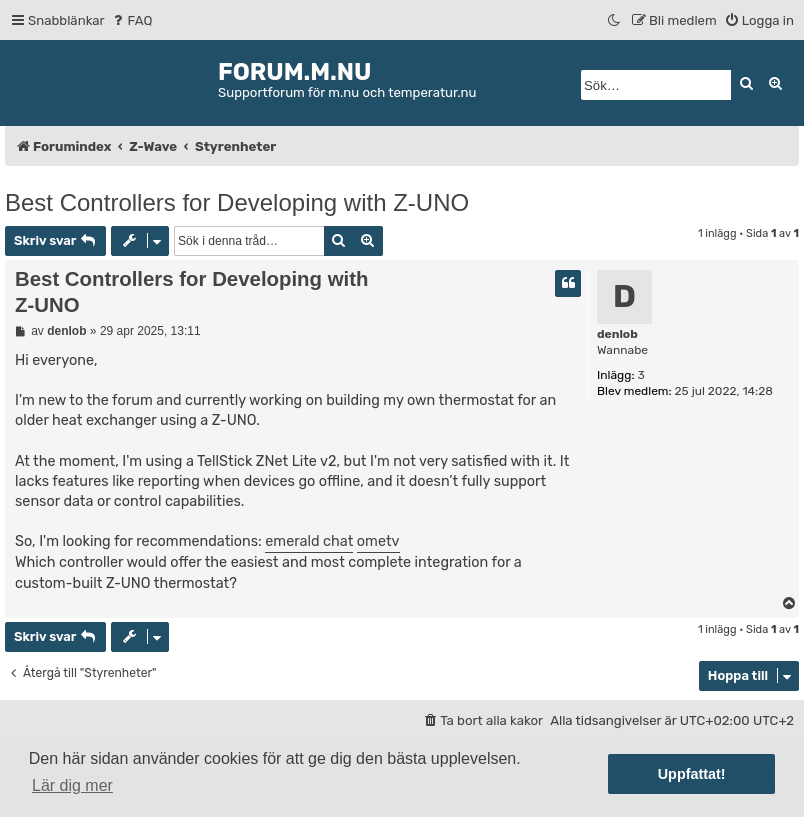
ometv (378, 541)
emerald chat (309, 541)
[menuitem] (131, 20)
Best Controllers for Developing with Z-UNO (237, 202)
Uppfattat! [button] (692, 774)
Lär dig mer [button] (72, 785)
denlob (617, 334)
